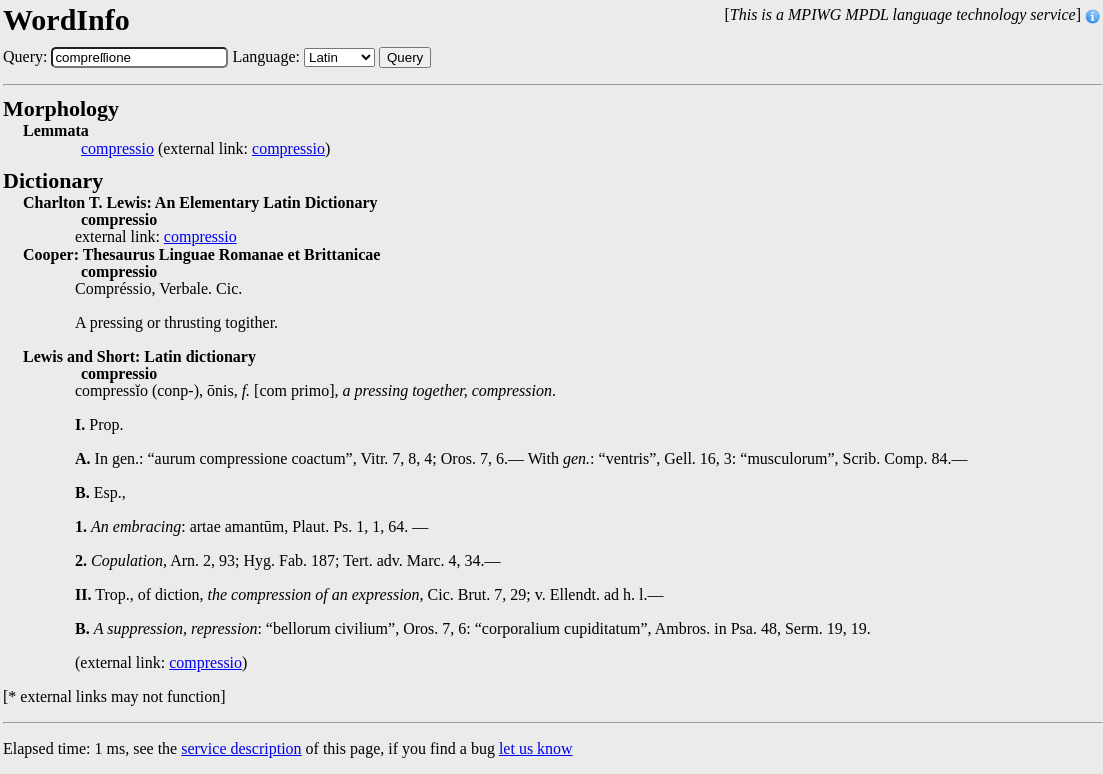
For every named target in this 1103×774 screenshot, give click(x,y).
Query (405, 57)
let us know (536, 748)
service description (241, 748)
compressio (117, 149)
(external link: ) (205, 149)
